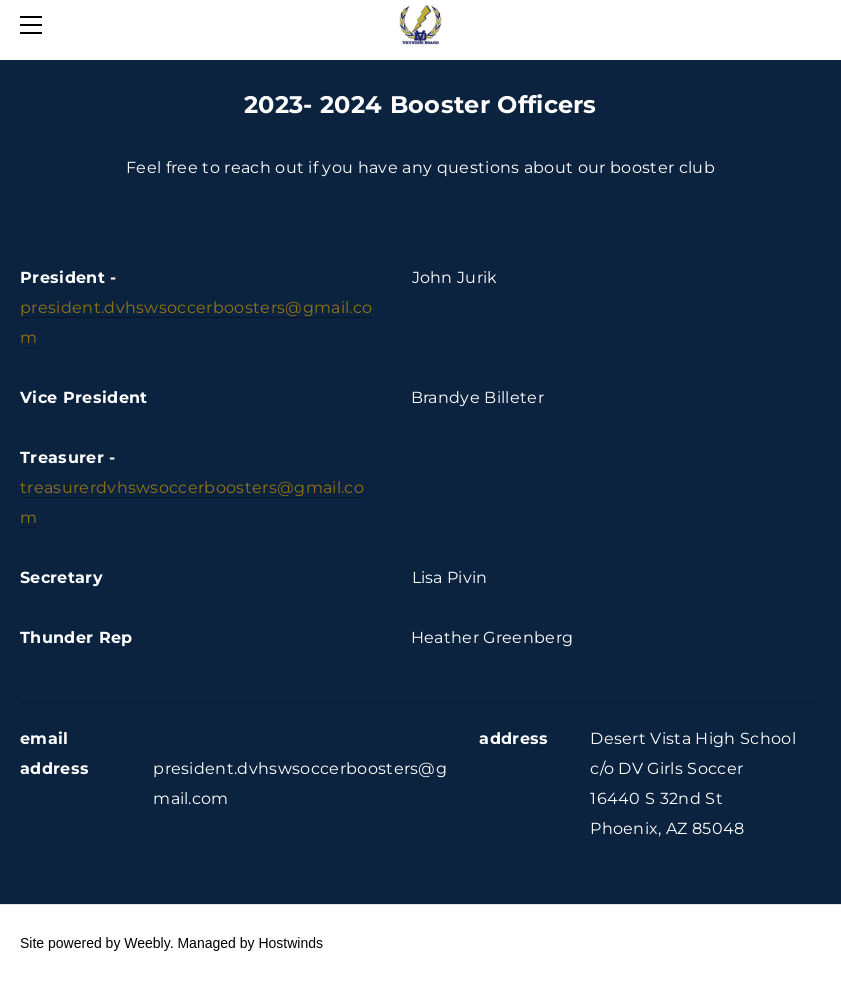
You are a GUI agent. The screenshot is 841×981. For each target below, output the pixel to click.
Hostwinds (290, 943)
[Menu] (35, 25)
